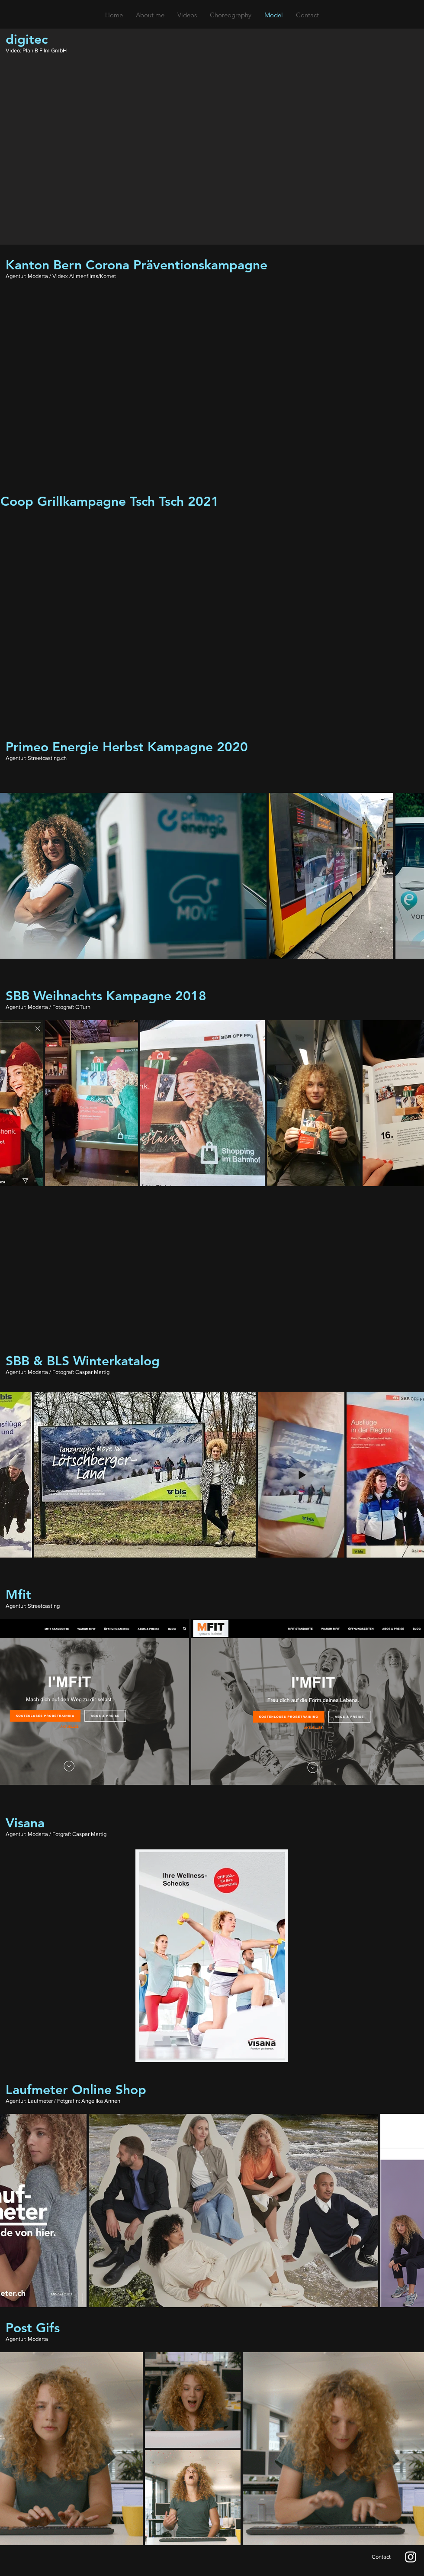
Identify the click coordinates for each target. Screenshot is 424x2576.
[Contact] (381, 2557)
